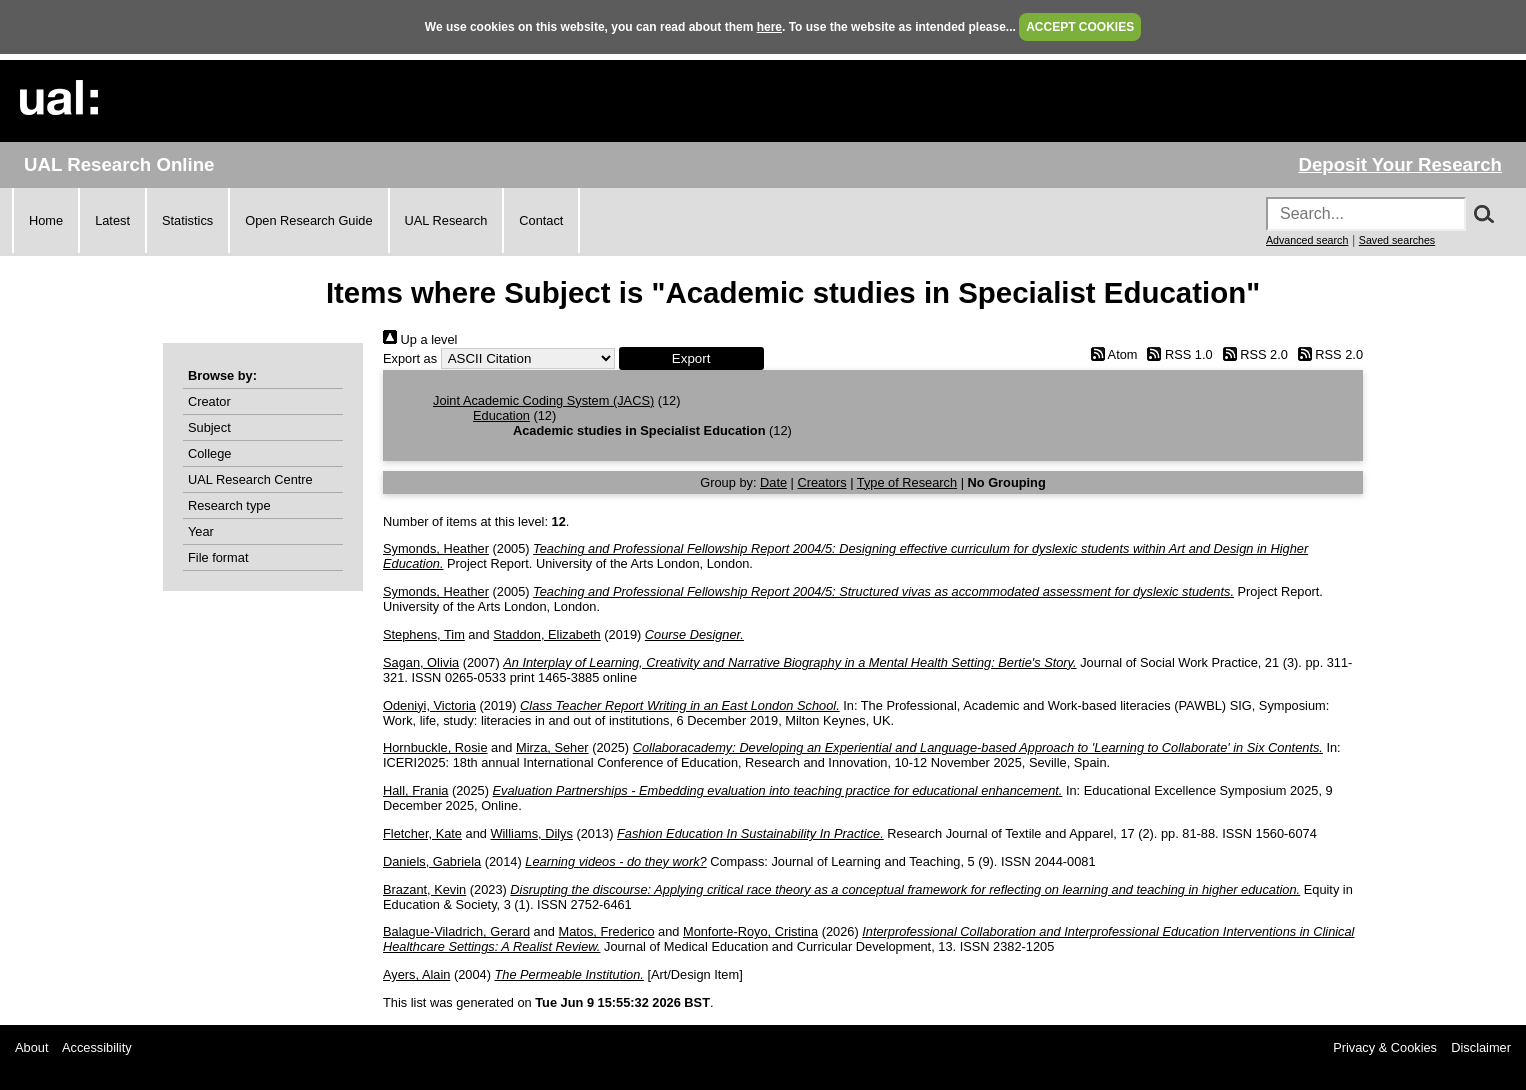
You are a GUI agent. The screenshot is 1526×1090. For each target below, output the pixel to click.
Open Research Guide (308, 220)
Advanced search (1307, 240)
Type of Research (907, 482)
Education (501, 415)
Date (773, 482)
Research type (229, 505)
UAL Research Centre (250, 479)
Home (46, 220)
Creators (822, 482)
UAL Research (446, 220)
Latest (112, 220)
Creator (209, 401)
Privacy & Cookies (1385, 1047)
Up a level (420, 339)
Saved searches (1397, 240)
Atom (1110, 354)
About (31, 1047)
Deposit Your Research (1400, 164)
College (209, 453)
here (769, 27)
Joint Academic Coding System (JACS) (543, 400)
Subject (209, 427)
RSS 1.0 (1177, 354)
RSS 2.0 (1252, 354)
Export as (410, 358)
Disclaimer (1481, 1047)
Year (201, 531)
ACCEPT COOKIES (1080, 27)
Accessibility (97, 1047)
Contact (541, 220)
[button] (691, 358)
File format (218, 557)
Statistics (187, 220)
